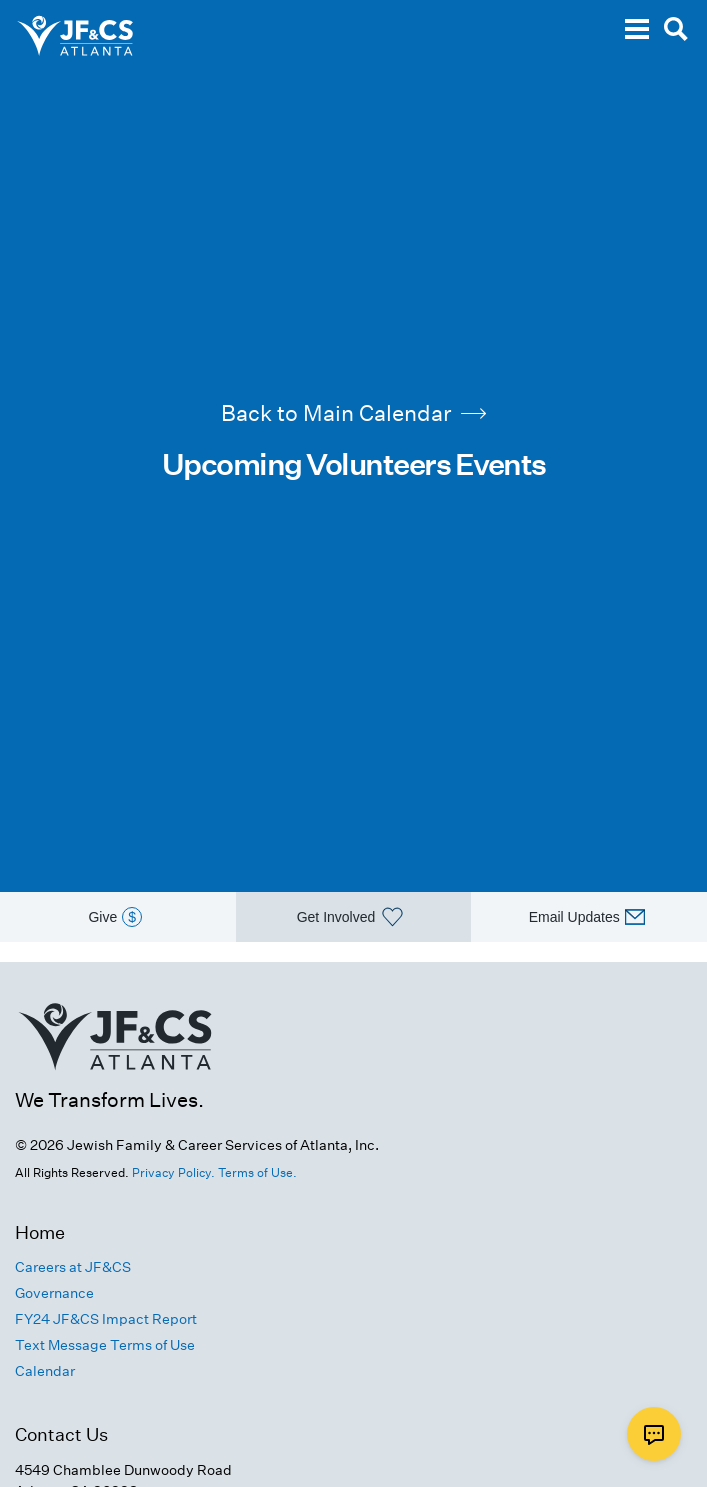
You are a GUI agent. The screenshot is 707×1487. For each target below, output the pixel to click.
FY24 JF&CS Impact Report (106, 1319)
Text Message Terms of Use (105, 1345)
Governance (54, 1293)
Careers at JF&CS (73, 1267)
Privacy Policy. (173, 1172)
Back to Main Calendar (353, 413)
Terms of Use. (257, 1172)
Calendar (45, 1371)
